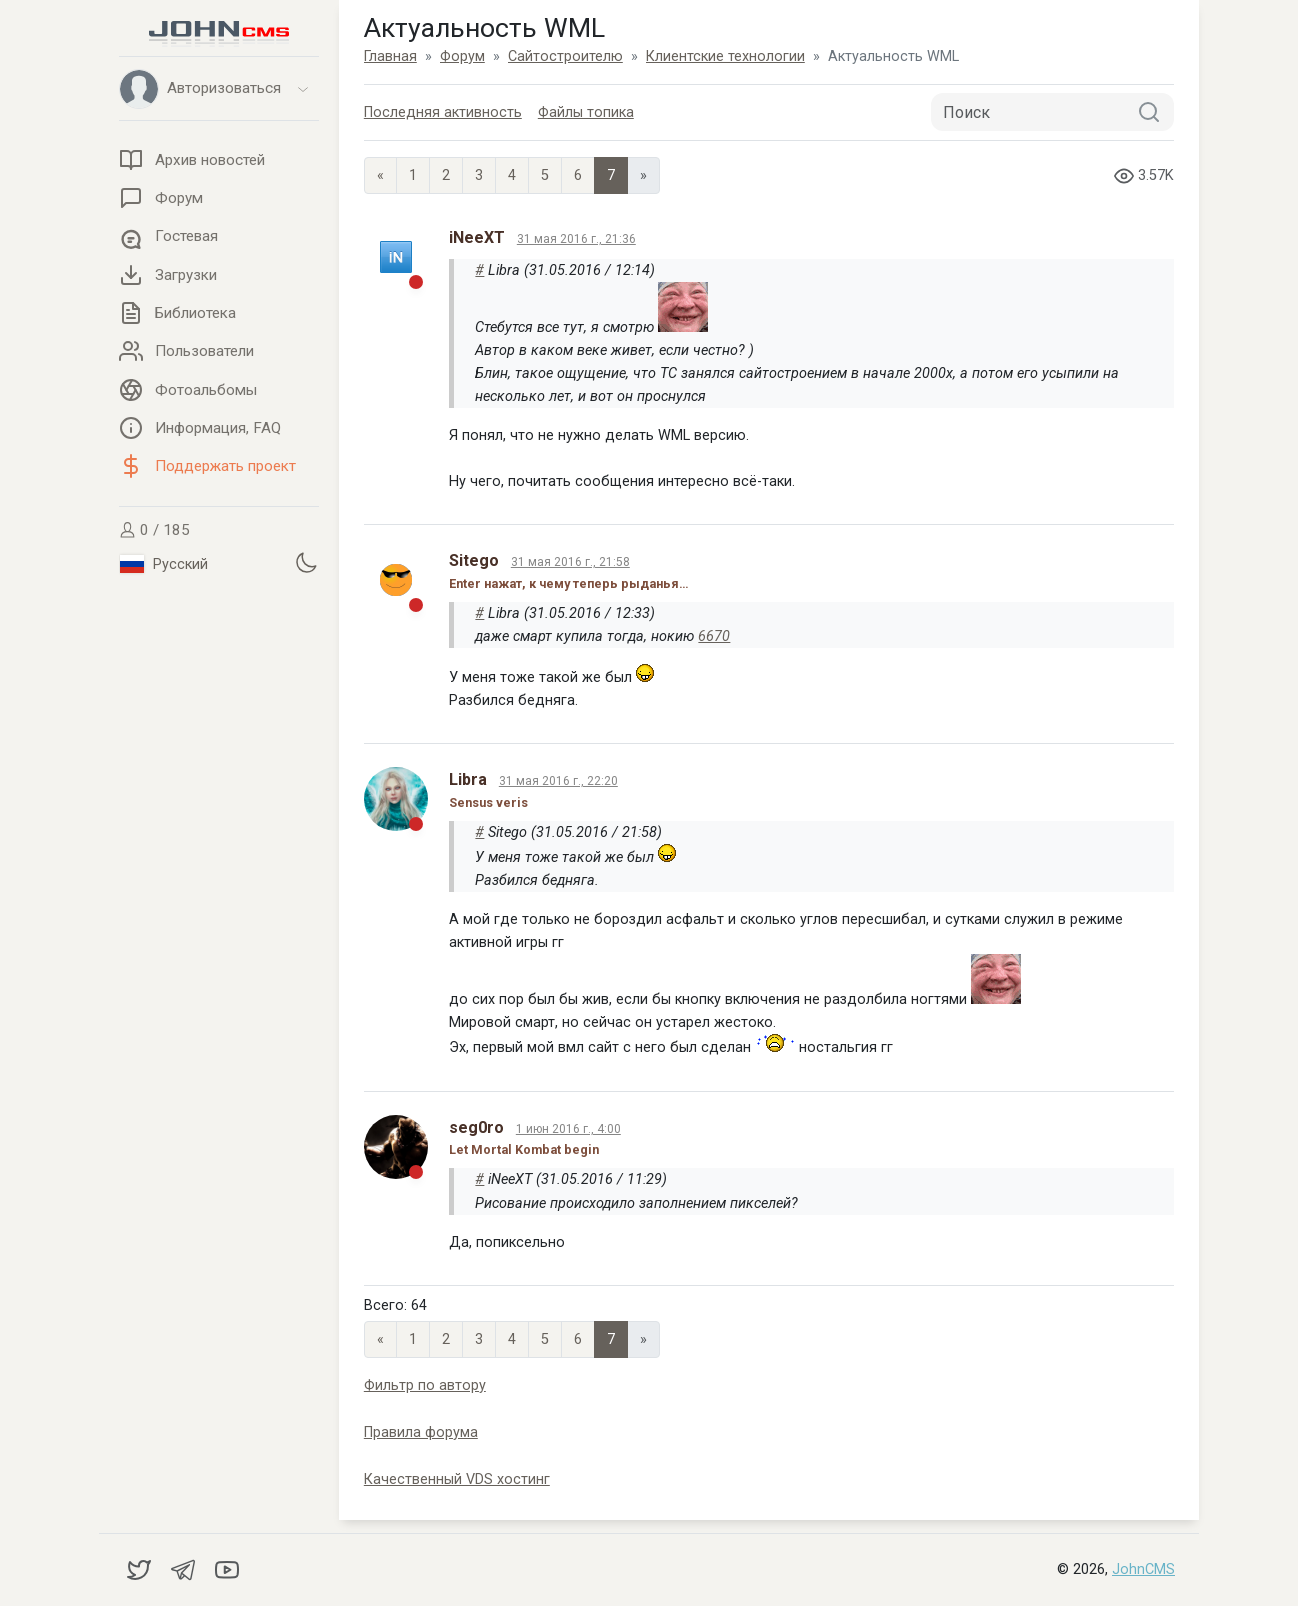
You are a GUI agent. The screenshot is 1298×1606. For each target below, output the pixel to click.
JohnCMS (1143, 1569)
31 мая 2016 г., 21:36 (576, 239)
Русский (164, 564)
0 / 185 (154, 530)
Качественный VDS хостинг (457, 1479)
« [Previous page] (380, 175)
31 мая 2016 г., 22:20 (558, 781)
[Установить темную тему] (306, 562)
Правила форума (421, 1432)
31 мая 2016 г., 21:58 (570, 562)
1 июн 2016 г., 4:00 (568, 1129)
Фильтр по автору (425, 1385)
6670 (714, 636)
